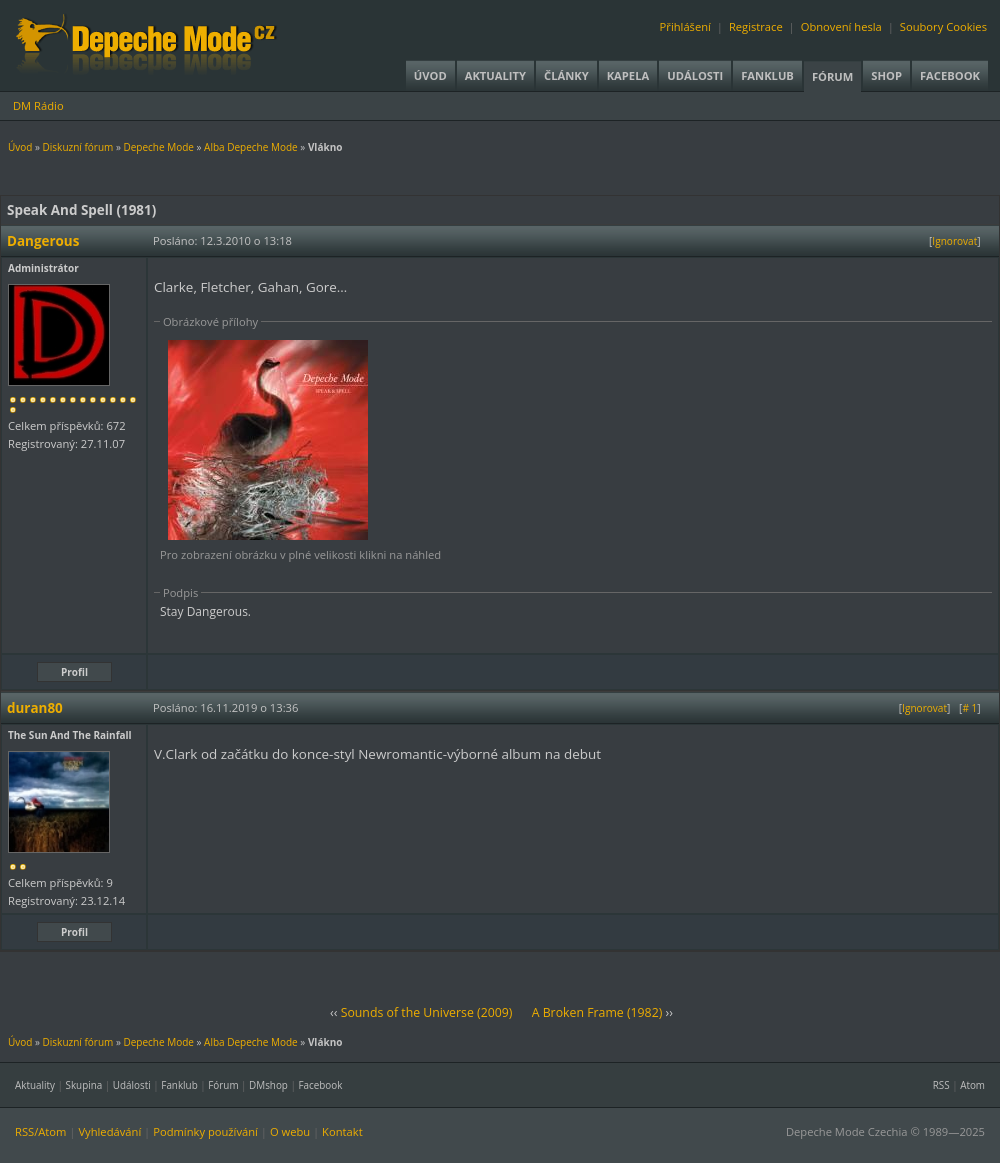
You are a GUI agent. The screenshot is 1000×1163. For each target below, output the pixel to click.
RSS (941, 1085)
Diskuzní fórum (78, 147)
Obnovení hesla (841, 26)
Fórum (832, 76)
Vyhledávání (109, 1131)
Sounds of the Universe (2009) (427, 1012)
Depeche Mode (158, 147)
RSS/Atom (40, 1131)
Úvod (430, 75)
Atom (972, 1085)
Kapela (628, 75)
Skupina (84, 1085)
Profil (74, 672)
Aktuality (495, 75)
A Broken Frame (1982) (597, 1012)
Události (695, 75)
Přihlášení (685, 26)
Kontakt (342, 1131)
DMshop (268, 1085)
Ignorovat (954, 241)
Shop (886, 75)
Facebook (950, 75)
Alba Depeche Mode (251, 147)
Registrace (756, 26)
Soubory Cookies (943, 26)
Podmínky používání (205, 1131)
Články (566, 75)
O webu (290, 1131)
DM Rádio (38, 105)
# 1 (969, 708)
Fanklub (767, 75)
